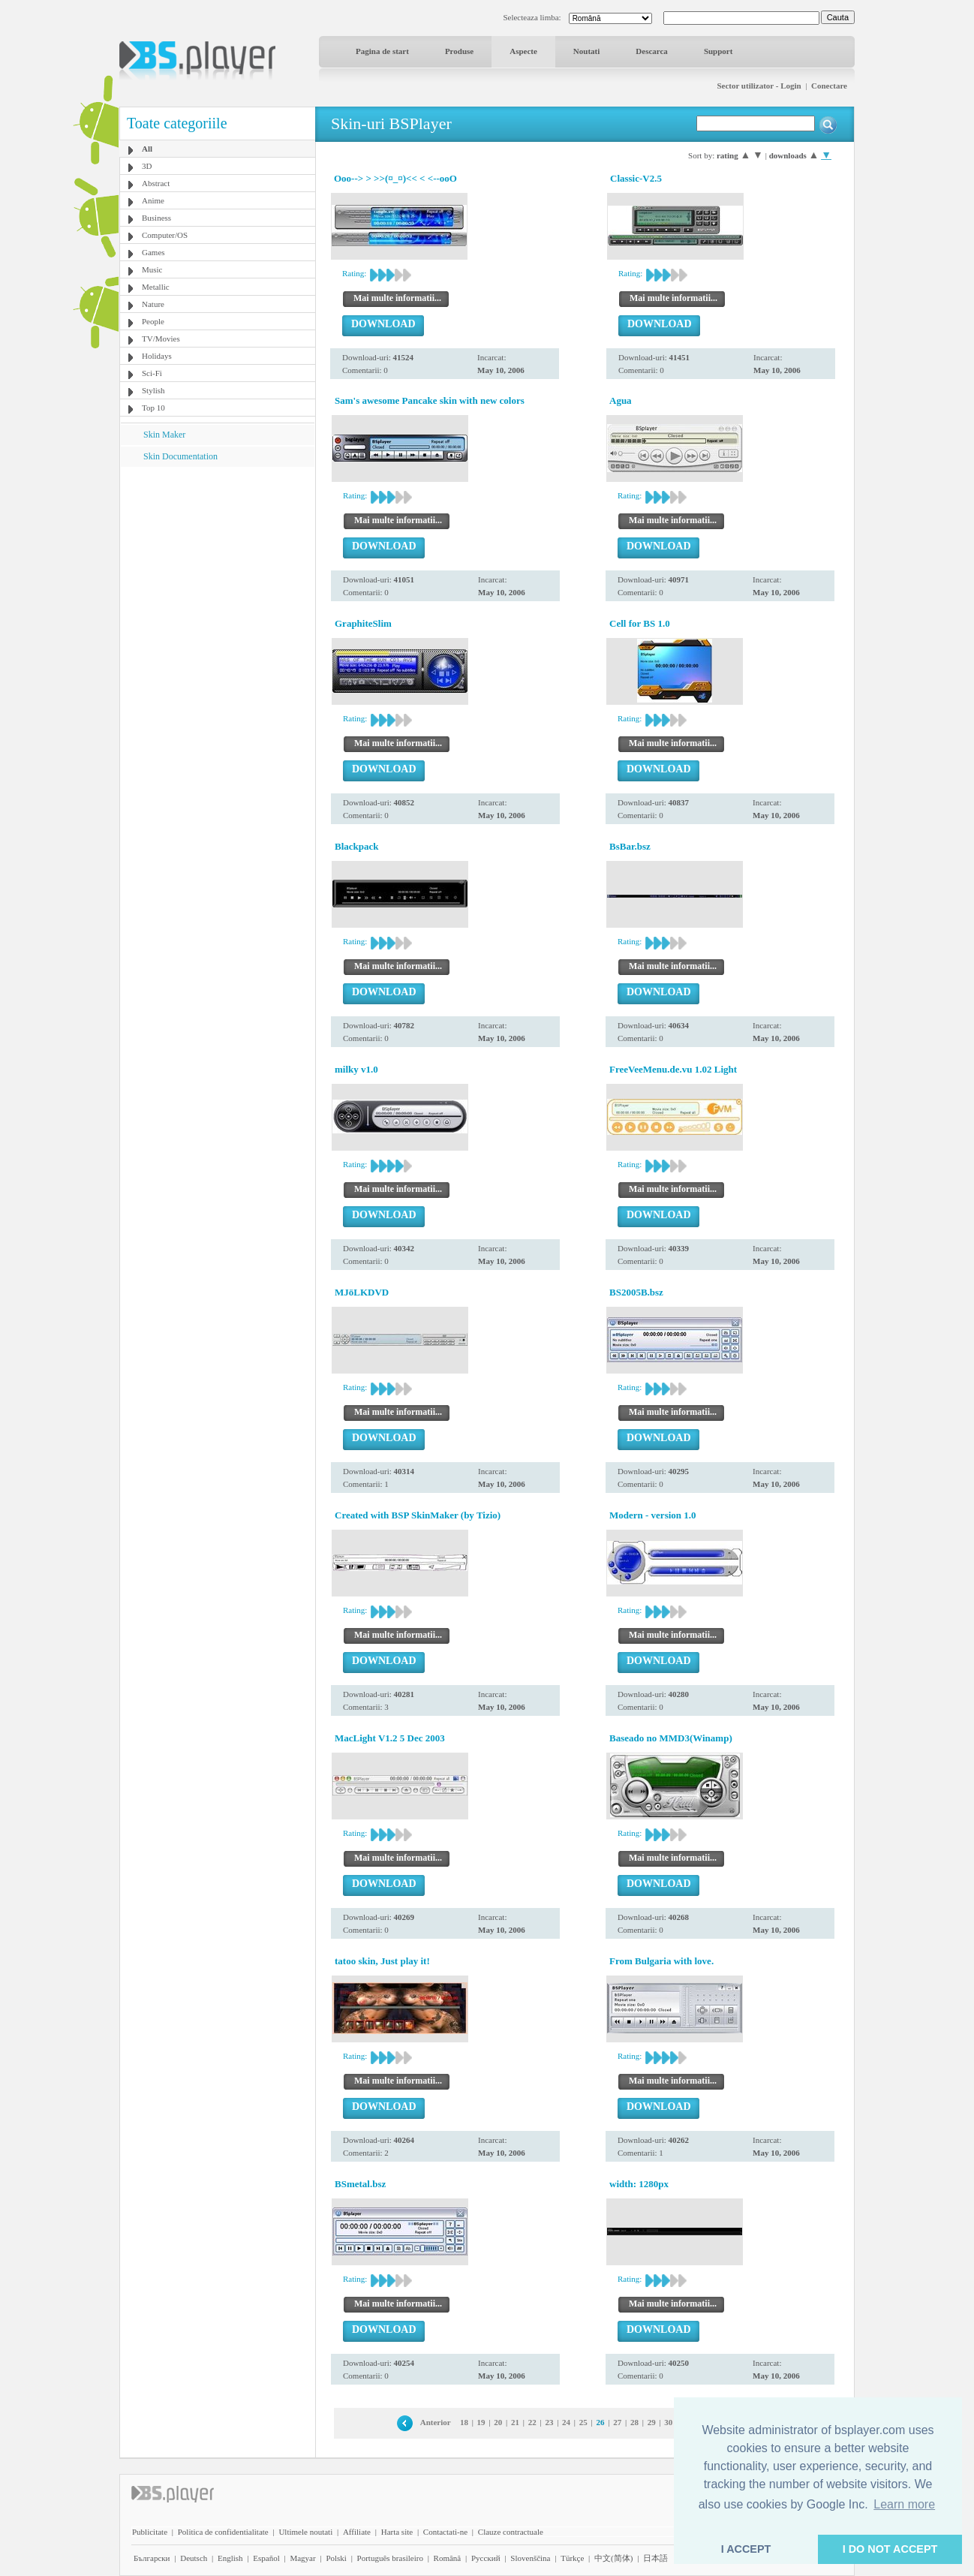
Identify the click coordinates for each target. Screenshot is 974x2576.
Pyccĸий (486, 2557)
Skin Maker (164, 434)
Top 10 (153, 407)
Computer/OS (165, 234)
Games (153, 252)
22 (532, 2422)
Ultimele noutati (305, 2531)
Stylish (153, 390)
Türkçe (572, 2557)
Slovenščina (530, 2557)
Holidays (157, 355)
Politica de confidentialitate (223, 2531)
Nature (153, 303)
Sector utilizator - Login (759, 85)
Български (152, 2557)
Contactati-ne (445, 2531)
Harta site (397, 2531)
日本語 (655, 2557)
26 (601, 2422)
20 (498, 2422)
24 (566, 2422)
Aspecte (523, 51)
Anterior (435, 2422)
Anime (153, 200)
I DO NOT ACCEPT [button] (890, 2549)
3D (147, 165)
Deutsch (193, 2557)
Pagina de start (382, 51)
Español (266, 2557)
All (147, 148)
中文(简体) (613, 2557)
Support (718, 51)
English (230, 2557)
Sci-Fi (152, 373)
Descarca (652, 51)
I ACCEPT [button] (746, 2549)
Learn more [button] (904, 2504)
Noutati (586, 51)
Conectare (829, 85)
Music (152, 269)
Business (156, 217)
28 (634, 2422)
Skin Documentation (180, 456)
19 (481, 2422)
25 (583, 2422)
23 (549, 2422)
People (153, 321)
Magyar (302, 2557)
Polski (336, 2557)
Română (447, 2557)
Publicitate (149, 2531)
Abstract (156, 183)
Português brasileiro (390, 2557)
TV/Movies (161, 338)
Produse (459, 51)
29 (652, 2422)
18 (464, 2422)
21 (515, 2422)
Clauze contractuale (510, 2531)
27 (617, 2422)
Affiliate (357, 2531)
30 (668, 2422)
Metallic (156, 286)
